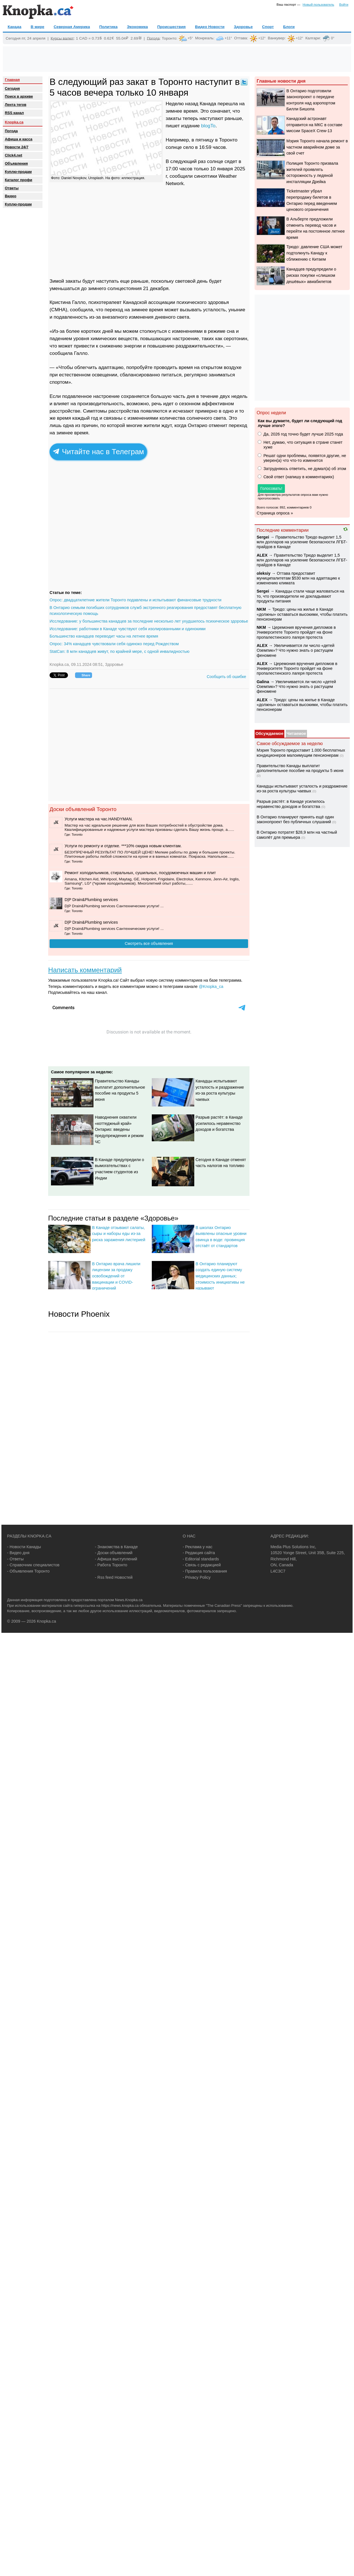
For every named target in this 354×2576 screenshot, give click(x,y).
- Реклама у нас (197, 1547)
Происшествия (171, 27)
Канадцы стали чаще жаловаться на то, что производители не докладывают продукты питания (300, 596)
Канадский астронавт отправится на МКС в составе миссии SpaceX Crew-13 (314, 124)
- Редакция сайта (199, 1552)
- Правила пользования (205, 1571)
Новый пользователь (318, 4)
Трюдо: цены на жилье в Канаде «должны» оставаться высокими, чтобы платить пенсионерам (302, 614)
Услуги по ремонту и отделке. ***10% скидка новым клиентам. (123, 846)
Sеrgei (263, 537)
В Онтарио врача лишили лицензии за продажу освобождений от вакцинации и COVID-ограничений (116, 1276)
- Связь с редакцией (202, 1565)
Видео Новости (210, 27)
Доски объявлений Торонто (83, 809)
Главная (12, 80)
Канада (14, 27)
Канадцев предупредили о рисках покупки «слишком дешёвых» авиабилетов (311, 275)
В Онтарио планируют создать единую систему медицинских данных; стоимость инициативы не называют (220, 1276)
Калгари (312, 38)
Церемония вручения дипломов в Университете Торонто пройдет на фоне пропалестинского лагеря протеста (296, 632)
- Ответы (15, 1559)
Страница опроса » (275, 513)
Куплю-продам (18, 172)
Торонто (169, 38)
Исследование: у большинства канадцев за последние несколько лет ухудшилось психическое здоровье (149, 621)
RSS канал (14, 113)
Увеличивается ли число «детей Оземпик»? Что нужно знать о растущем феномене (295, 650)
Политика (108, 27)
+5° (190, 38)
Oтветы (12, 188)
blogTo (208, 125)
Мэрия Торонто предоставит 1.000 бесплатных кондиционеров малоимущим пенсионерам (301, 752)
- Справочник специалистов (33, 1565)
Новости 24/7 (16, 147)
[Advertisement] (177, 59)
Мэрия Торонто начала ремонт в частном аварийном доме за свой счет (317, 147)
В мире (37, 27)
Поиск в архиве (19, 96)
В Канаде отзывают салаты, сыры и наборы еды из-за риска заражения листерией (118, 1233)
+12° (262, 38)
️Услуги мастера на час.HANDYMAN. (99, 819)
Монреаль (204, 38)
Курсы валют (62, 38)
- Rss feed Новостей (114, 1577)
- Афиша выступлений (116, 1559)
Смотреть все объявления (149, 943)
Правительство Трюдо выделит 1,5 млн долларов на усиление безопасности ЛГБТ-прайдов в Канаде (302, 542)
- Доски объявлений (114, 1552)
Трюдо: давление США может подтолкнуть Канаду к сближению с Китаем (314, 252)
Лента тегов (15, 104)
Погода (153, 38)
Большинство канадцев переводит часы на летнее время (104, 636)
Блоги (289, 27)
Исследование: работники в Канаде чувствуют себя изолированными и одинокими (128, 629)
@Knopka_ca (211, 986)
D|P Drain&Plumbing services (91, 899)
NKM (261, 609)
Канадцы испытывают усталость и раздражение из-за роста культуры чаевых (302, 788)
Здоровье (243, 27)
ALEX (262, 555)
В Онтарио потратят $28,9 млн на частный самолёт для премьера (297, 834)
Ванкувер (276, 38)
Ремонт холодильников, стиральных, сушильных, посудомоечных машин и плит (140, 872)
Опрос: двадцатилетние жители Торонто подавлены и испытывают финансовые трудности (135, 600)
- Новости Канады (24, 1547)
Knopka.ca (14, 122)
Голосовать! (271, 488)
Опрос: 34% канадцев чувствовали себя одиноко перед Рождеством (114, 644)
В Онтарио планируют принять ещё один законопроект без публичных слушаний (295, 819)
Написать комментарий (85, 970)
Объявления (16, 163)
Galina (263, 681)
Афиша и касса (18, 139)
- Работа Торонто (111, 1565)
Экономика (137, 27)
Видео (10, 196)
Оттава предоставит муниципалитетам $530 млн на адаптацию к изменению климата (298, 578)
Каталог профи (18, 180)
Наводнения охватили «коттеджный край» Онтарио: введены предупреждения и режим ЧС (119, 1129)
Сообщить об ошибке (226, 676)
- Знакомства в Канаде (116, 1547)
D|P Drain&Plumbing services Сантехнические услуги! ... (114, 906)
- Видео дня (18, 1552)
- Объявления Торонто (28, 1571)
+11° (228, 38)
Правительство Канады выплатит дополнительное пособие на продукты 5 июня (300, 768)
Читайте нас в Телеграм (98, 451)
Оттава (240, 38)
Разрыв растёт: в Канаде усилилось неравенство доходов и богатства (219, 1123)
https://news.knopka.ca (120, 1605)
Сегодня (12, 88)
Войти (343, 4)
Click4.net (13, 155)
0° (332, 38)
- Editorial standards (201, 1559)
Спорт (268, 27)
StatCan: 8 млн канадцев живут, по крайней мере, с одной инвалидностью (119, 651)
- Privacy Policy (196, 1577)
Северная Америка (72, 27)
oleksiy (263, 573)
